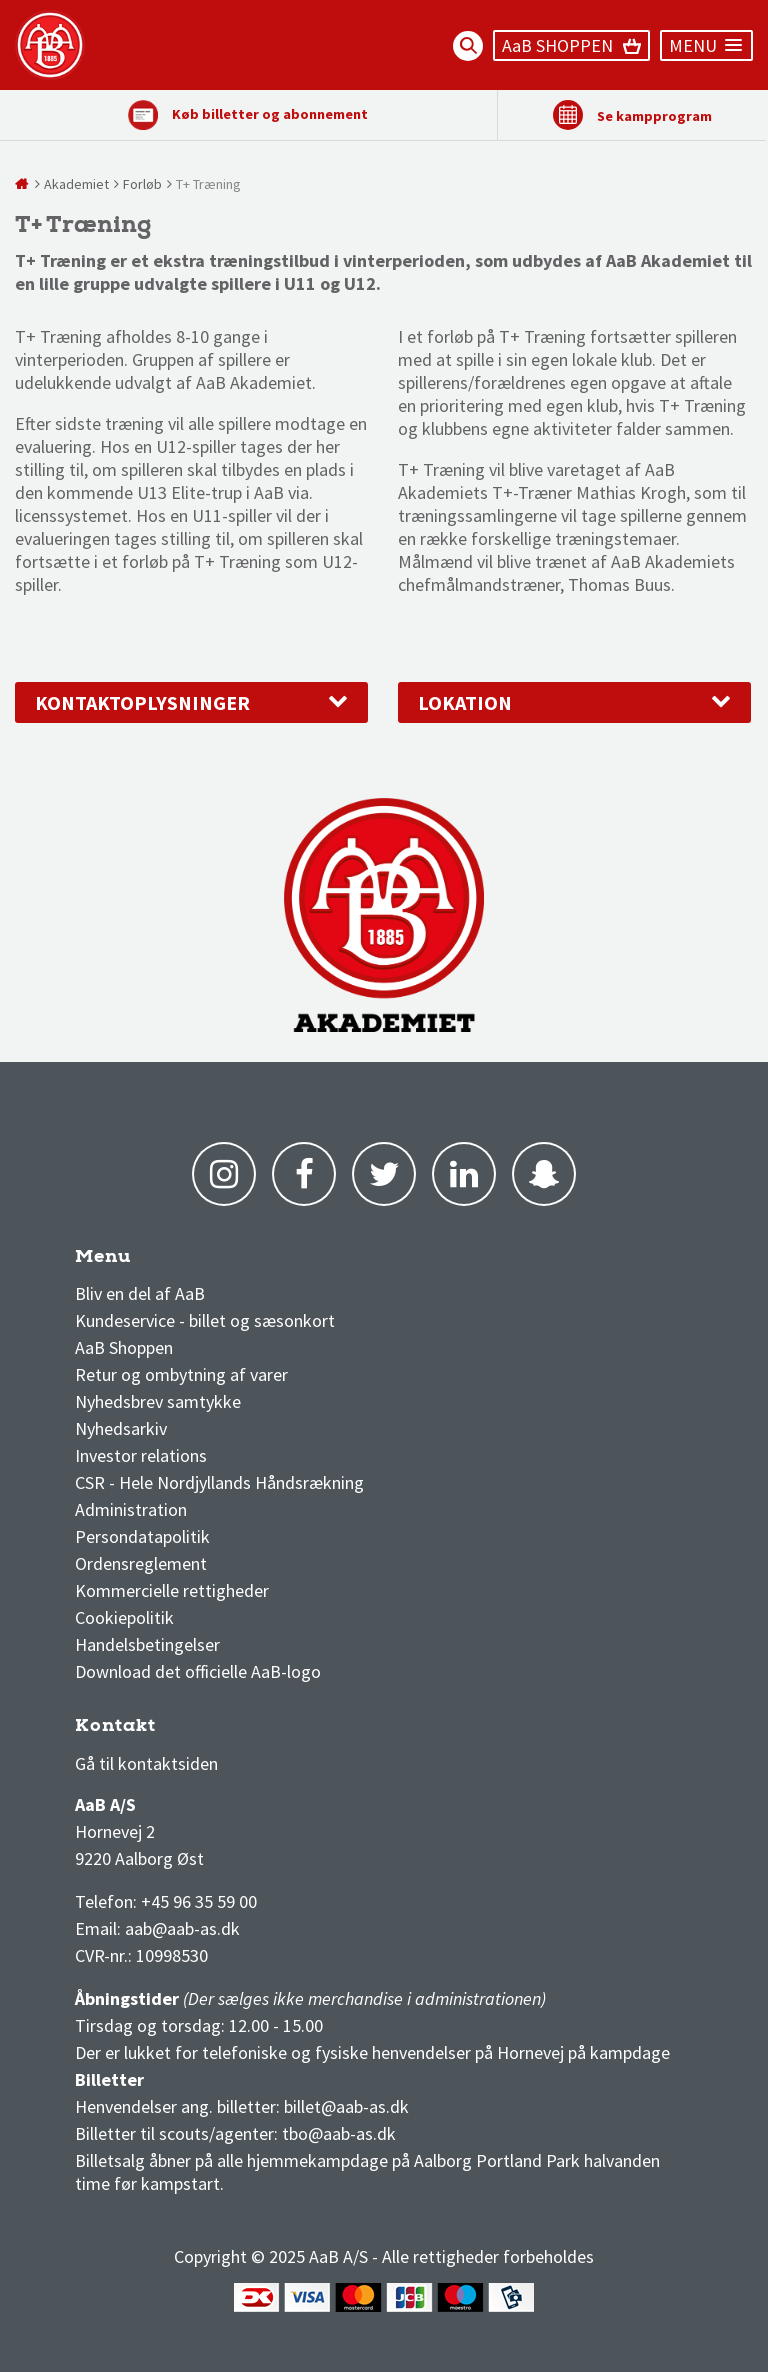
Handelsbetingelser (147, 1644)
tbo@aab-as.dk (339, 2133)
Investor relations (141, 1455)
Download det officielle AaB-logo (198, 1671)
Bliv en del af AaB (140, 1293)
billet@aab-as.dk (346, 2106)
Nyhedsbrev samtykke (158, 1401)
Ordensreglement (143, 1563)
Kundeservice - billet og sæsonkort (205, 1320)
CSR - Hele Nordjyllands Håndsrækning (219, 1482)
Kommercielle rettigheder (172, 1590)
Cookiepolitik (124, 1617)
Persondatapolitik (142, 1536)
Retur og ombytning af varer (181, 1374)
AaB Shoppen (124, 1347)
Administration (131, 1509)
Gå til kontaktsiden (146, 1763)
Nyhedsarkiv (121, 1428)
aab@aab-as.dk (182, 1928)
